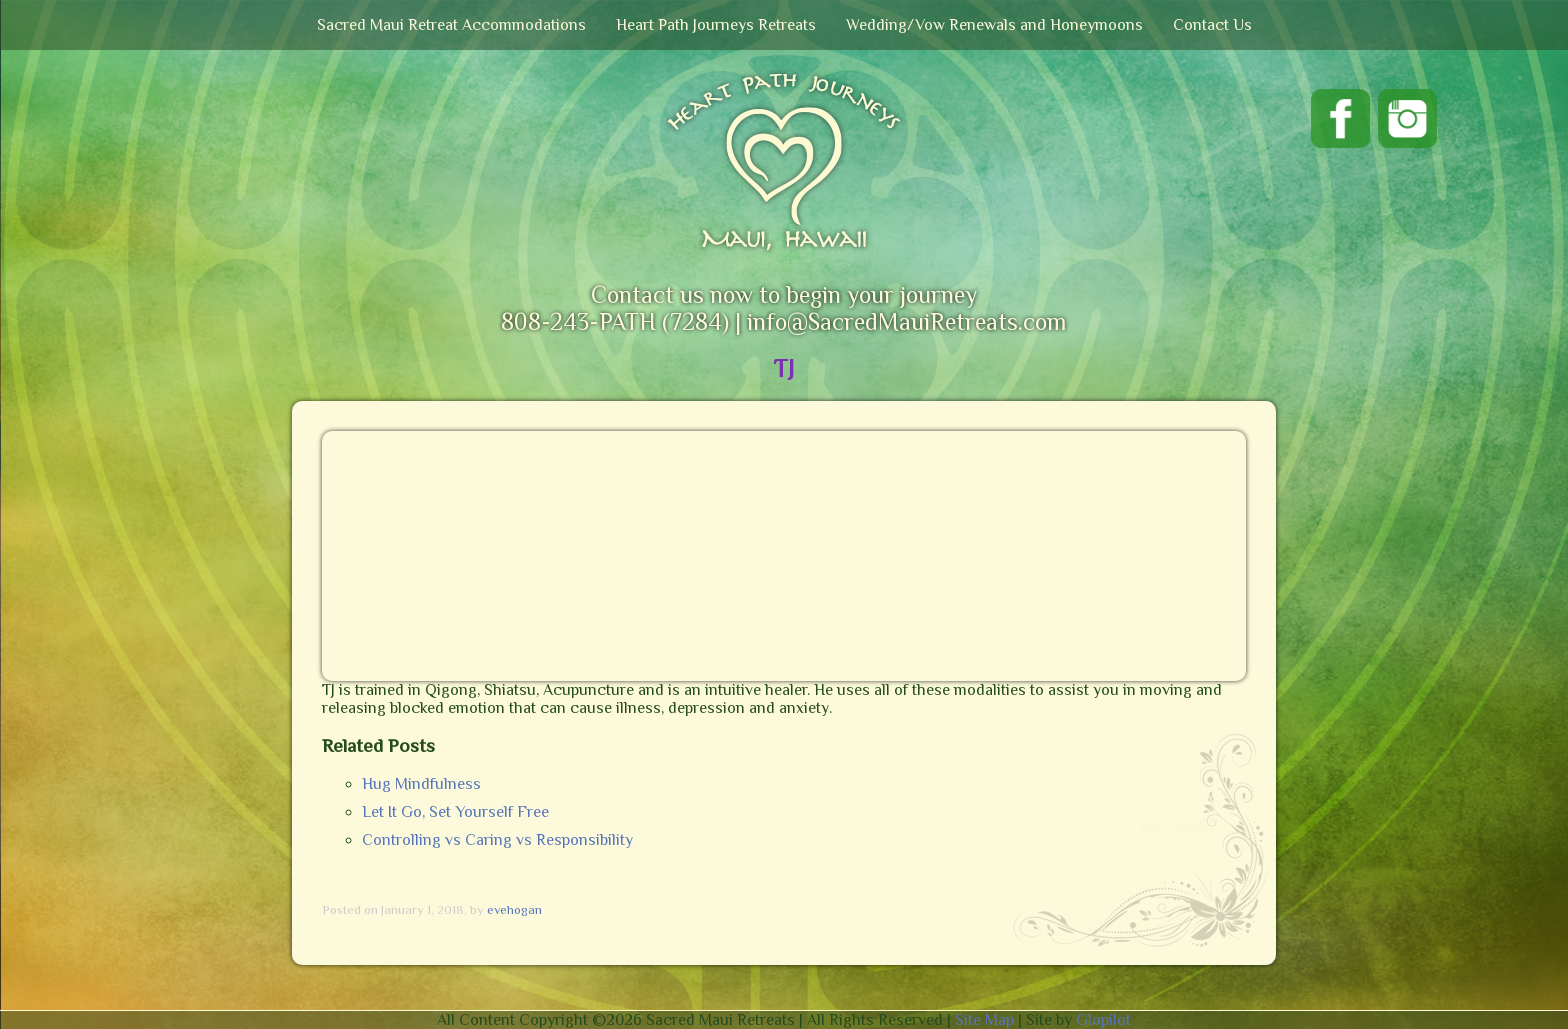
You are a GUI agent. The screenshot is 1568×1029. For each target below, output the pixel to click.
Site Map (984, 1020)
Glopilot (1103, 1020)
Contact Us (1212, 25)
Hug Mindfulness (421, 784)
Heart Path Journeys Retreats (716, 25)
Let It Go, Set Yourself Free (455, 812)
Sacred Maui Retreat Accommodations (451, 25)
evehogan (514, 909)
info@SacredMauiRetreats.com (906, 321)
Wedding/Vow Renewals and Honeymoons (994, 25)
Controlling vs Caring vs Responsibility (497, 840)
